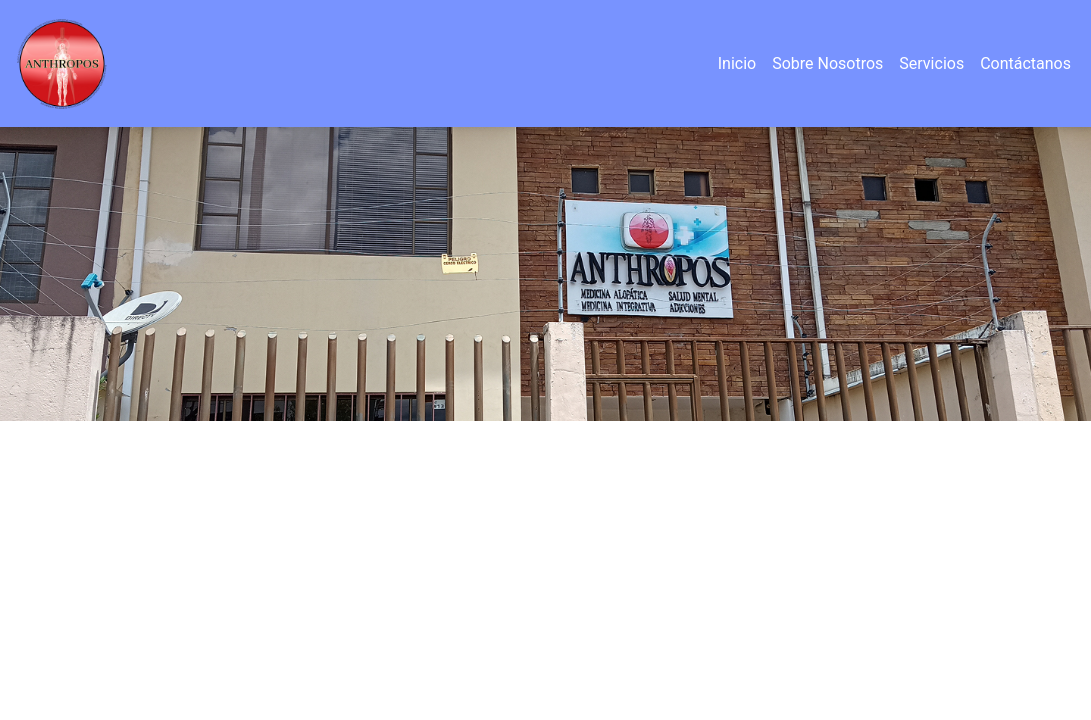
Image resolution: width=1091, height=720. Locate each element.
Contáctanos (1025, 63)
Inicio (737, 63)
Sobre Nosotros (827, 63)
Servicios (931, 63)
